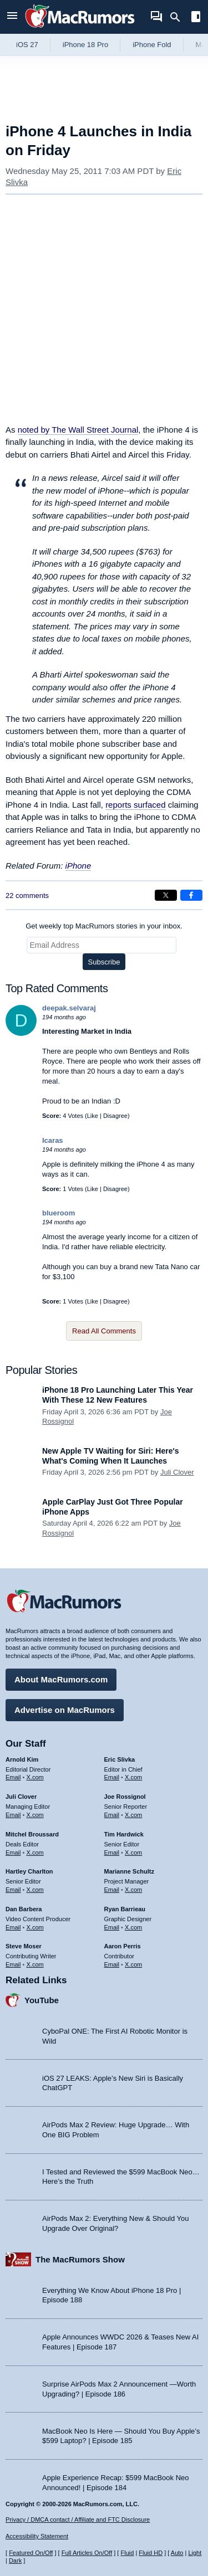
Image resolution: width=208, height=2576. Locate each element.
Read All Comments (104, 1331)
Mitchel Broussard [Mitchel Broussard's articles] (32, 1834)
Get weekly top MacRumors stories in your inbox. (104, 926)
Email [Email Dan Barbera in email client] (13, 1927)
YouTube (41, 2000)
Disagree (115, 1115)
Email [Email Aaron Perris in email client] (112, 1964)
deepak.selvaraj (69, 1008)
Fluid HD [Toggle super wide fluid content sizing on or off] (151, 2552)
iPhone (78, 865)
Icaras (52, 1140)
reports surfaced (135, 804)
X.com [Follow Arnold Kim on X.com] (35, 1777)
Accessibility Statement (37, 2536)
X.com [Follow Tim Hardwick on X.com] (133, 1852)
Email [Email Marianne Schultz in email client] (112, 1889)
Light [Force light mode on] (194, 2552)
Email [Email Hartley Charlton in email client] (13, 1889)
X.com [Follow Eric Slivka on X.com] (133, 1777)
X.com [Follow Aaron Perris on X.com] (133, 1964)
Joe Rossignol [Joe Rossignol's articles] (125, 1796)
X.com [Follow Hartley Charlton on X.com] (35, 1889)
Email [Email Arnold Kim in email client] (13, 1777)
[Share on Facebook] (191, 895)
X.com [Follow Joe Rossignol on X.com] (133, 1815)
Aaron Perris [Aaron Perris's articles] (122, 1946)
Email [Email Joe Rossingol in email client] (112, 1815)
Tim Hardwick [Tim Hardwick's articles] (124, 1834)
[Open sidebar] (195, 18)
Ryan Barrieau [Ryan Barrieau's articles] (125, 1909)
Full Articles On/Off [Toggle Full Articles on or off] (87, 2552)
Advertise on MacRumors (64, 1710)
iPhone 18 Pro (85, 44)
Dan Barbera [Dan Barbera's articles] (24, 1909)
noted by (78, 429)
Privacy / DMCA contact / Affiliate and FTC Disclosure (78, 2519)
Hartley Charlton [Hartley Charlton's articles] (29, 1871)
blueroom (58, 1213)
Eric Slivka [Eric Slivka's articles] (119, 1759)
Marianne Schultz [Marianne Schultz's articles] (129, 1871)
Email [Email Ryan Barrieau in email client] (112, 1927)
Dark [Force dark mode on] (15, 2560)
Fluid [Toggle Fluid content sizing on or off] (127, 2552)
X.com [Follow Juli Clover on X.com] (35, 1815)
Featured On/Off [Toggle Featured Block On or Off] (31, 2552)
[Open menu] (12, 17)
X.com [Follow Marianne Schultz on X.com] (133, 1889)
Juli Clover (177, 1472)
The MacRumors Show (80, 2259)
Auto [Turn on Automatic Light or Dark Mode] (177, 2552)
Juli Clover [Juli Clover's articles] (21, 1796)
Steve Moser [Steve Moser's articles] (24, 1946)
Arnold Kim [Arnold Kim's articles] (22, 1759)
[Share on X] (166, 895)
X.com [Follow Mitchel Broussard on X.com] (35, 1852)
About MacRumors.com (61, 1679)
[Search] (179, 17)
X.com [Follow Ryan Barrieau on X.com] (133, 1927)
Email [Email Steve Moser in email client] (13, 1964)
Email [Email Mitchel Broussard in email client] (13, 1852)
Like (92, 1115)
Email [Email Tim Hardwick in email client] (112, 1852)
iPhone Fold (152, 44)
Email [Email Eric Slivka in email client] (112, 1777)
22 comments (27, 895)
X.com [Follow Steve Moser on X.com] (35, 1964)
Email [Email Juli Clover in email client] (13, 1815)
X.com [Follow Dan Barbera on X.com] (35, 1927)
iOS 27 (27, 44)
